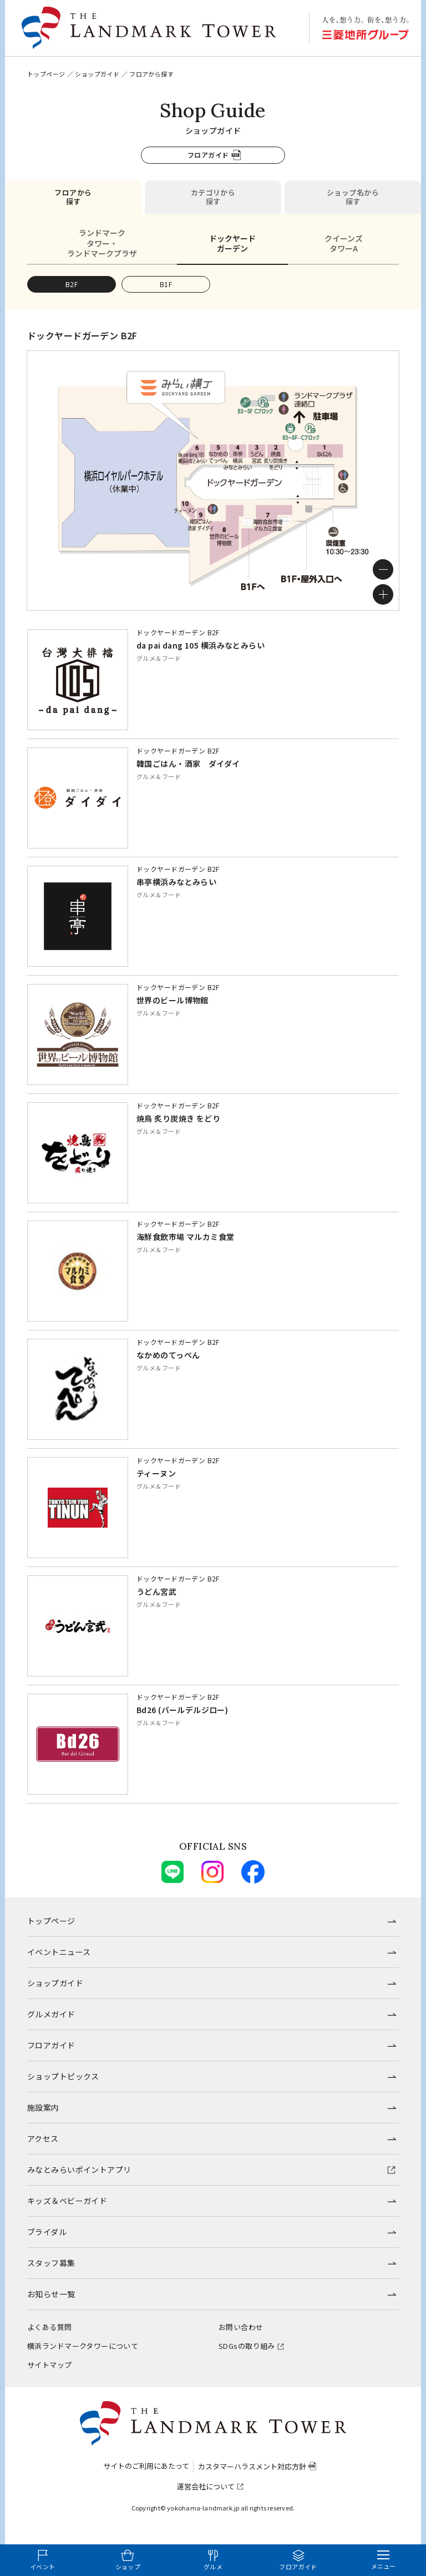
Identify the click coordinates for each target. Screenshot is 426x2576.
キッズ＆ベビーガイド (67, 2200)
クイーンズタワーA (343, 243)
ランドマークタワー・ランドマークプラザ (102, 242)
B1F (166, 284)
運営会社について (206, 2486)
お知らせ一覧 (51, 2293)
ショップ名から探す (353, 197)
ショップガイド (97, 73)
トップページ (46, 73)
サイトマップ (49, 2364)
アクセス (43, 2138)
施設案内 (43, 2107)
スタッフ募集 (51, 2262)
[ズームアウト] (383, 569)
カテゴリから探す (213, 197)
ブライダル (47, 2231)
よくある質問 (49, 2327)
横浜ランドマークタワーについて (82, 2346)
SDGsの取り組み (247, 2346)
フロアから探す (73, 197)
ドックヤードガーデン (232, 243)
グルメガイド (51, 2014)
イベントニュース (58, 1951)
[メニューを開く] (383, 2560)
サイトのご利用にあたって (146, 2465)
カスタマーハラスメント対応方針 (252, 2466)
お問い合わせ (241, 2327)
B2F (71, 284)
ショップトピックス (63, 2076)
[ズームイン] (383, 594)
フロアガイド (208, 154)
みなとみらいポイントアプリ (79, 2169)
